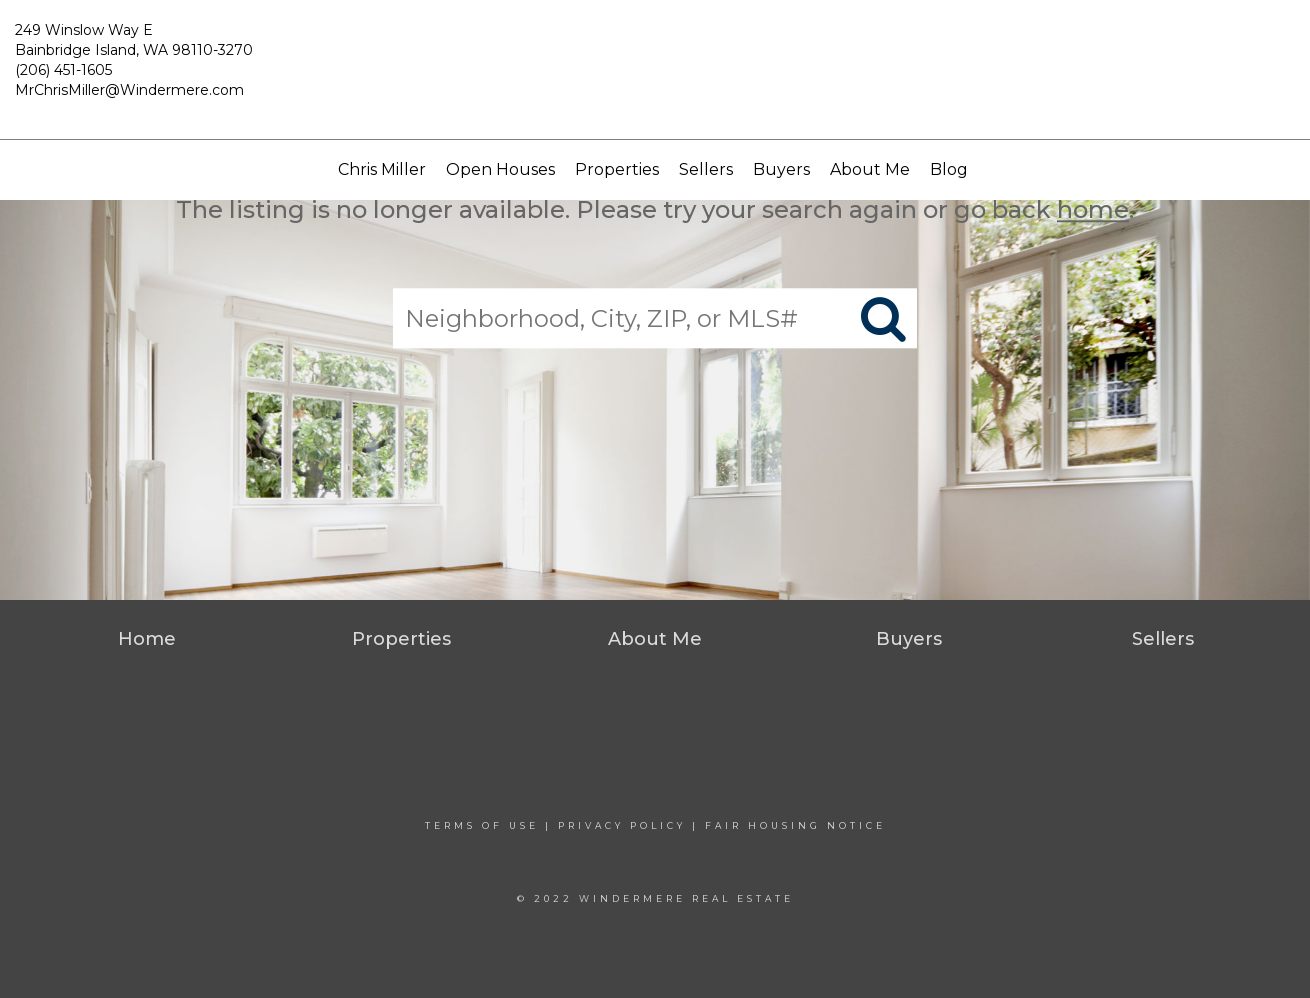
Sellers (706, 169)
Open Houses (500, 169)
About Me (870, 169)
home (1093, 209)
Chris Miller (382, 169)
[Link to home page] (655, 70)
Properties (617, 169)
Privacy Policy (622, 825)
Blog (949, 169)
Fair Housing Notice (795, 825)
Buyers (781, 169)
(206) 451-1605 (63, 70)
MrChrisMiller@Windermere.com (129, 90)
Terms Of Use (482, 825)
